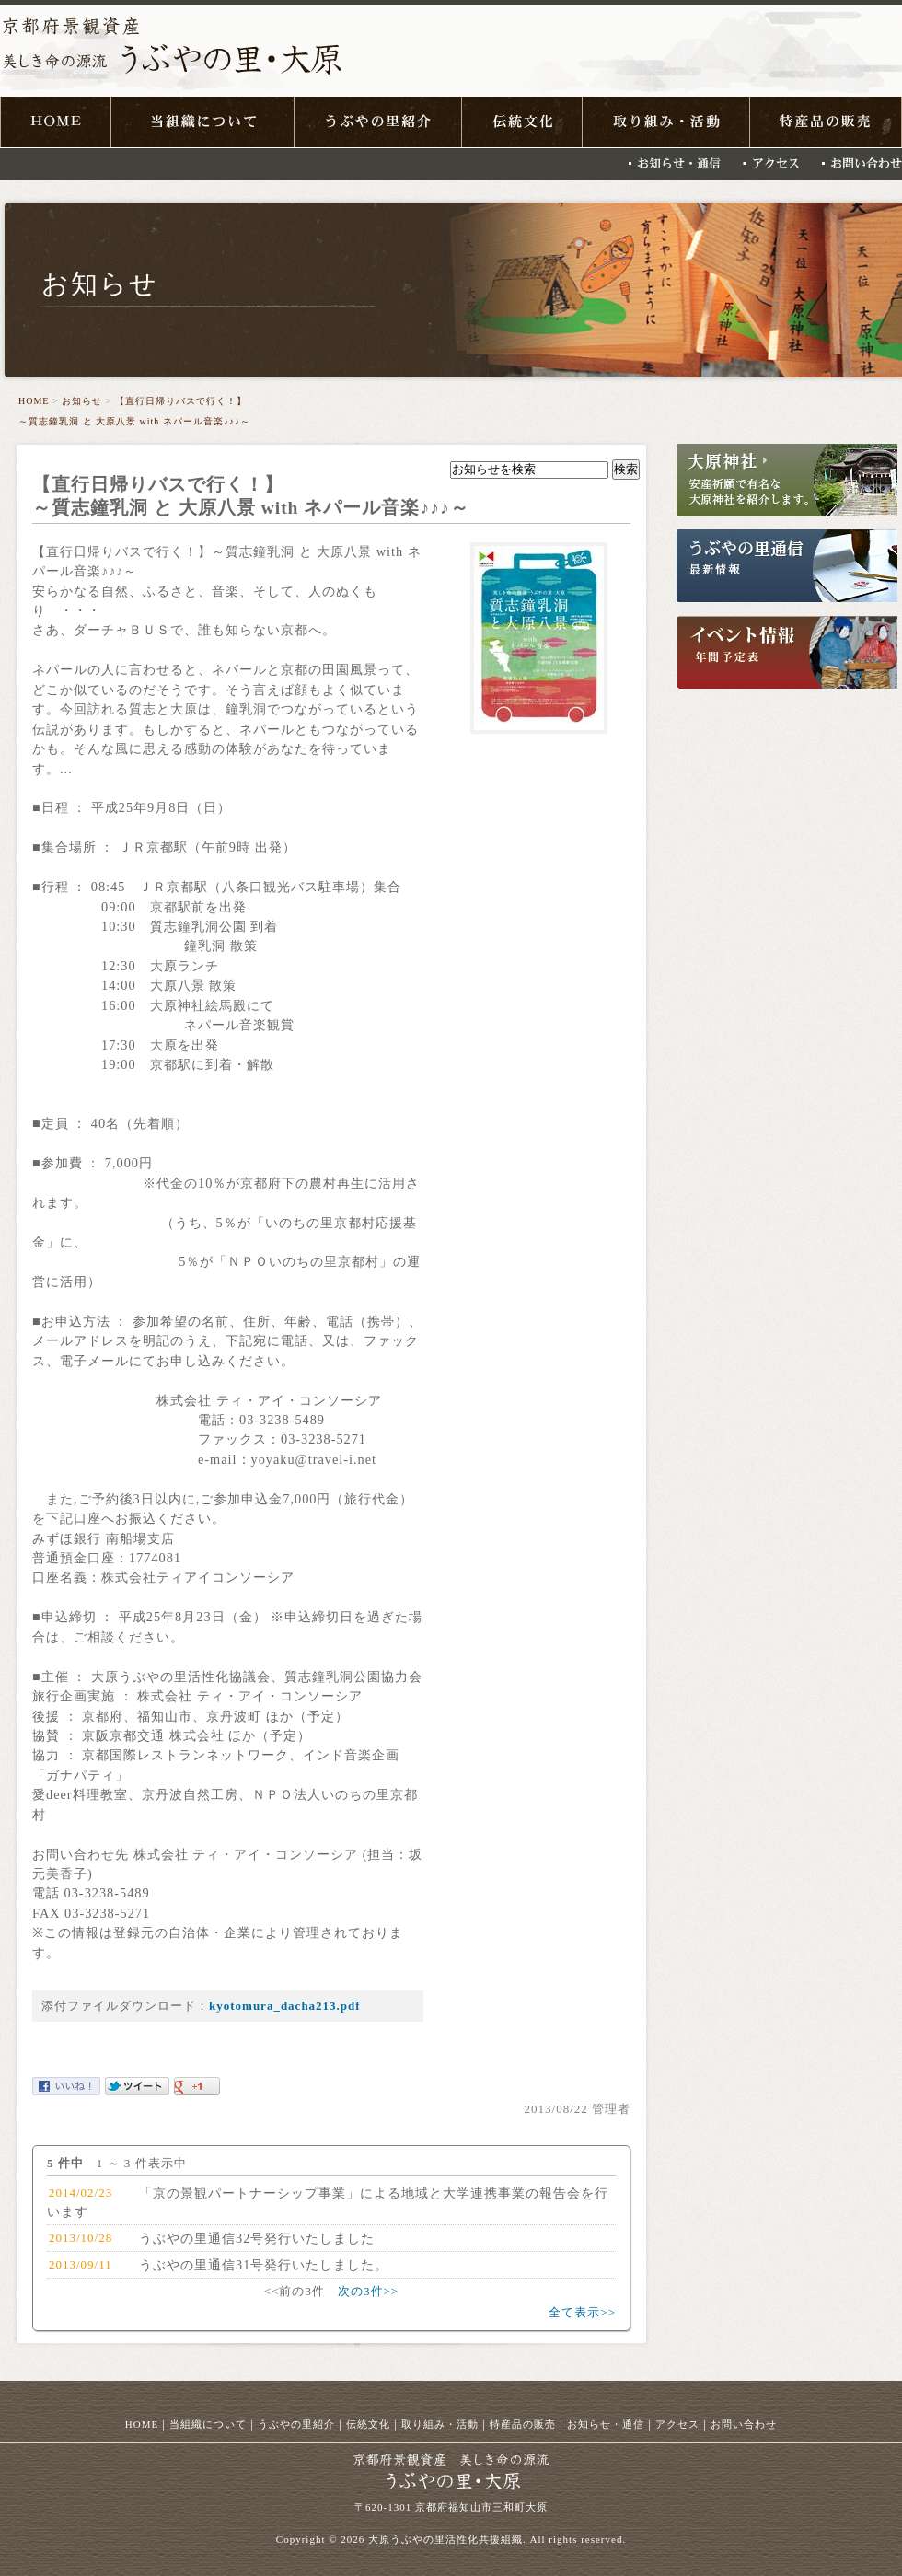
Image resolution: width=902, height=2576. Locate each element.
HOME (33, 401)
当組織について (208, 2424)
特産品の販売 (523, 2424)
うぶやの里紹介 (296, 2424)
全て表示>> (582, 2312)
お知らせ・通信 (605, 2424)
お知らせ (82, 401)
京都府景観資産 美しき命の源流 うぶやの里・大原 (170, 52)
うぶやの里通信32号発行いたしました (257, 2238)
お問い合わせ (744, 2424)
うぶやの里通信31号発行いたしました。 (263, 2264)
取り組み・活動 (440, 2424)
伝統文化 (368, 2424)
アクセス (677, 2424)
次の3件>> (368, 2291)
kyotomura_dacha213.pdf (285, 2006)
